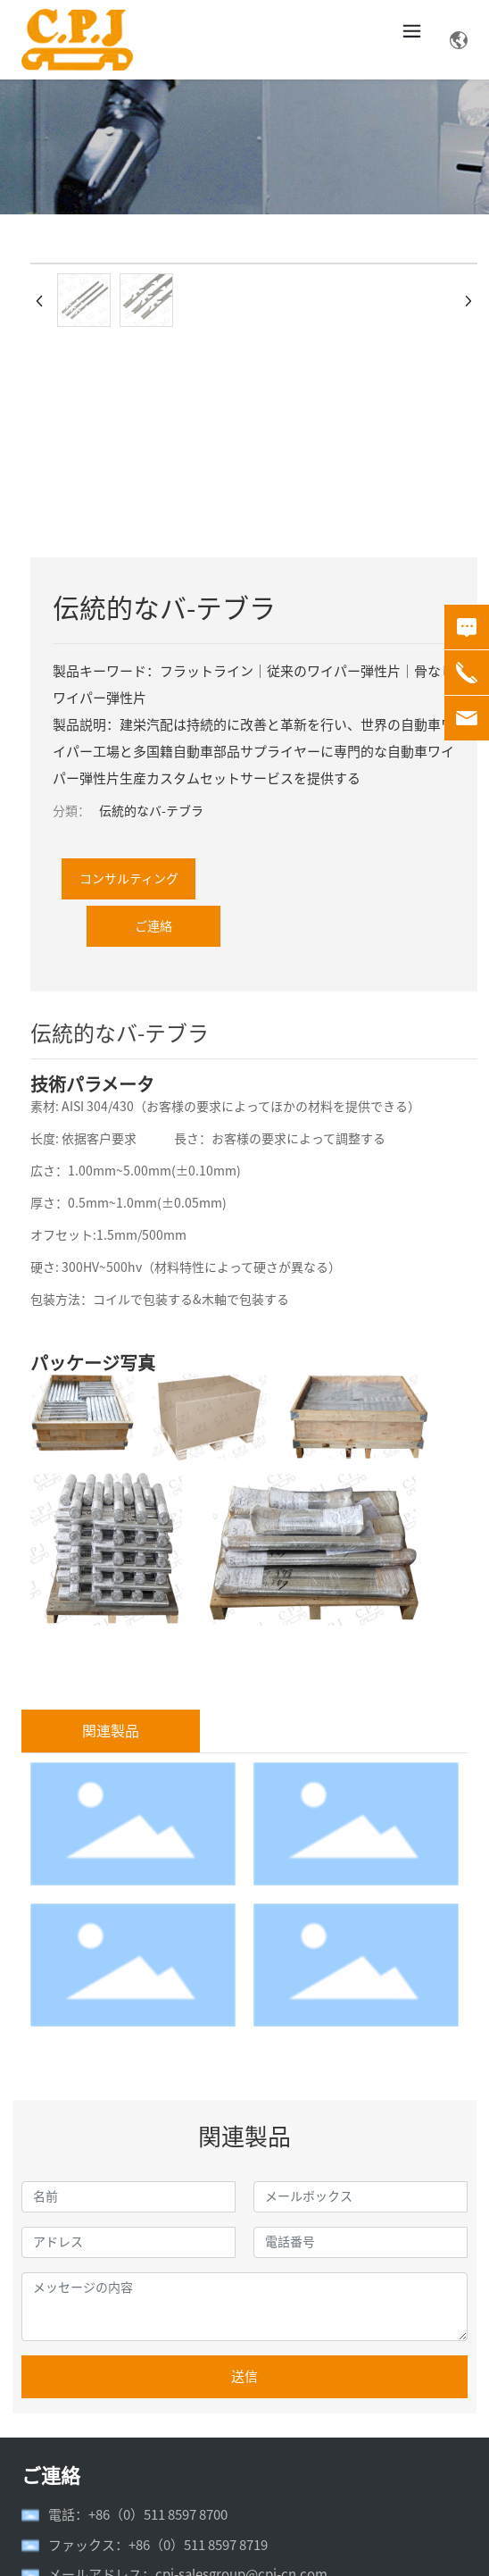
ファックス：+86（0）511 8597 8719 (158, 2545)
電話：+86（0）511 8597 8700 (138, 2515)
